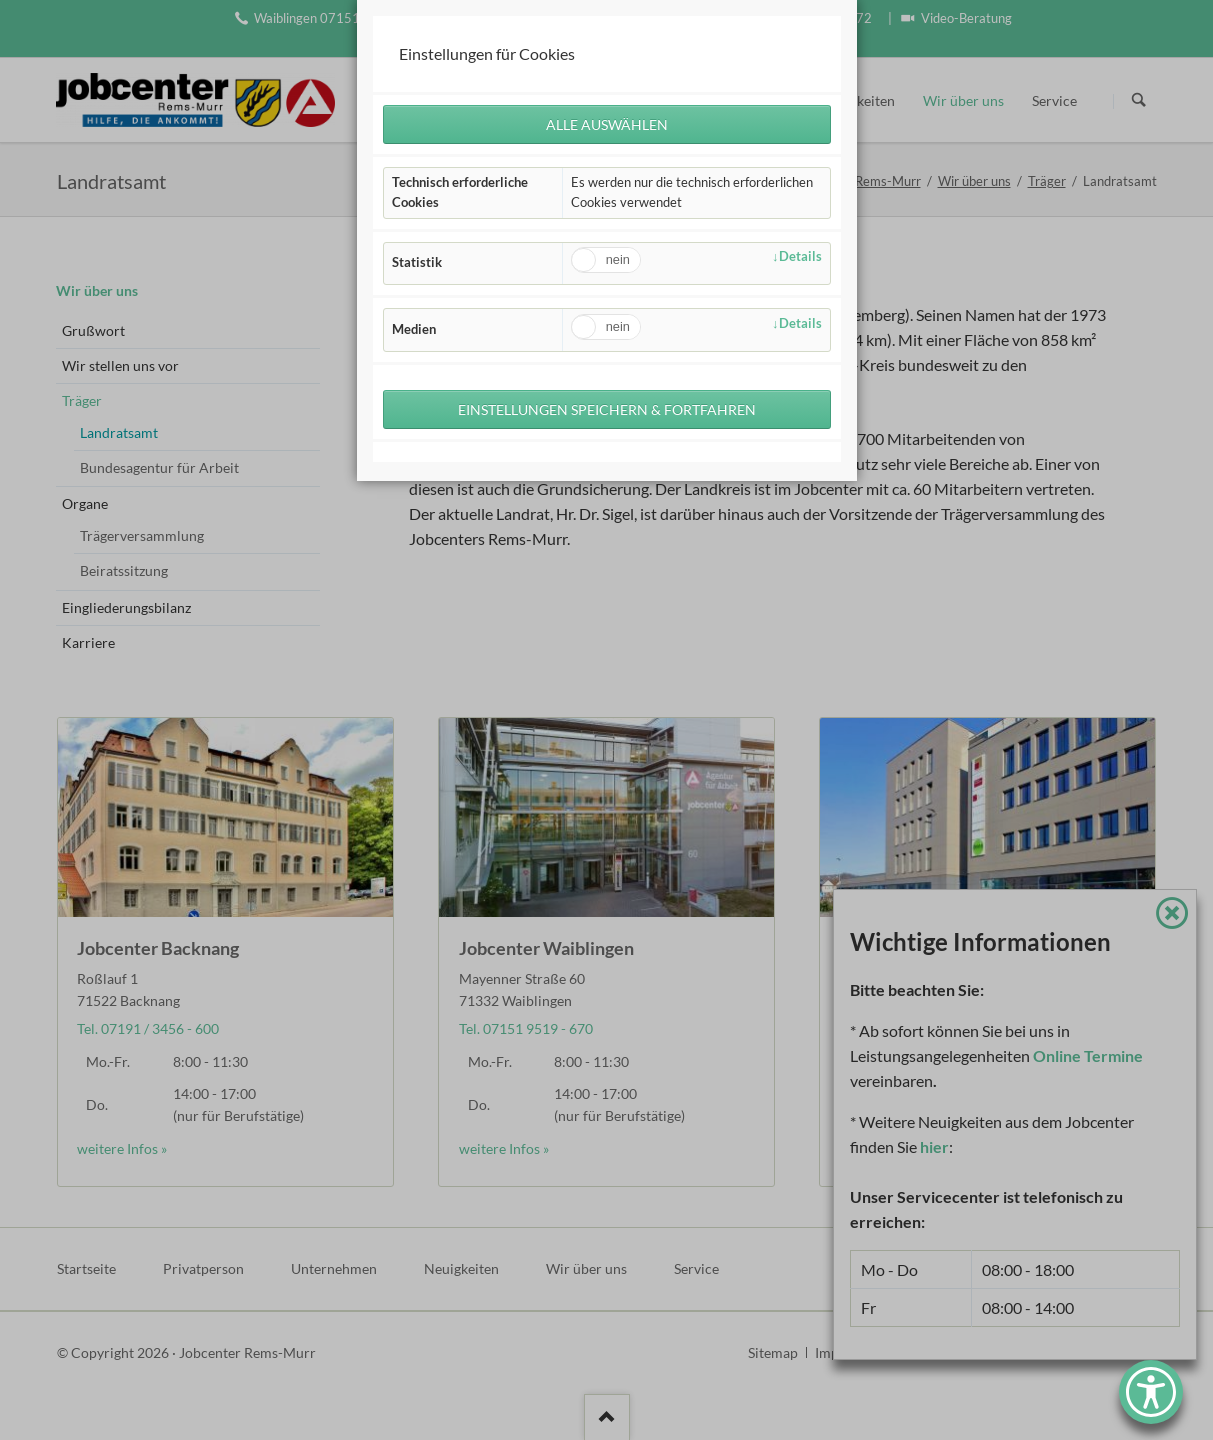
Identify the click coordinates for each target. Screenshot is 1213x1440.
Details (800, 258)
